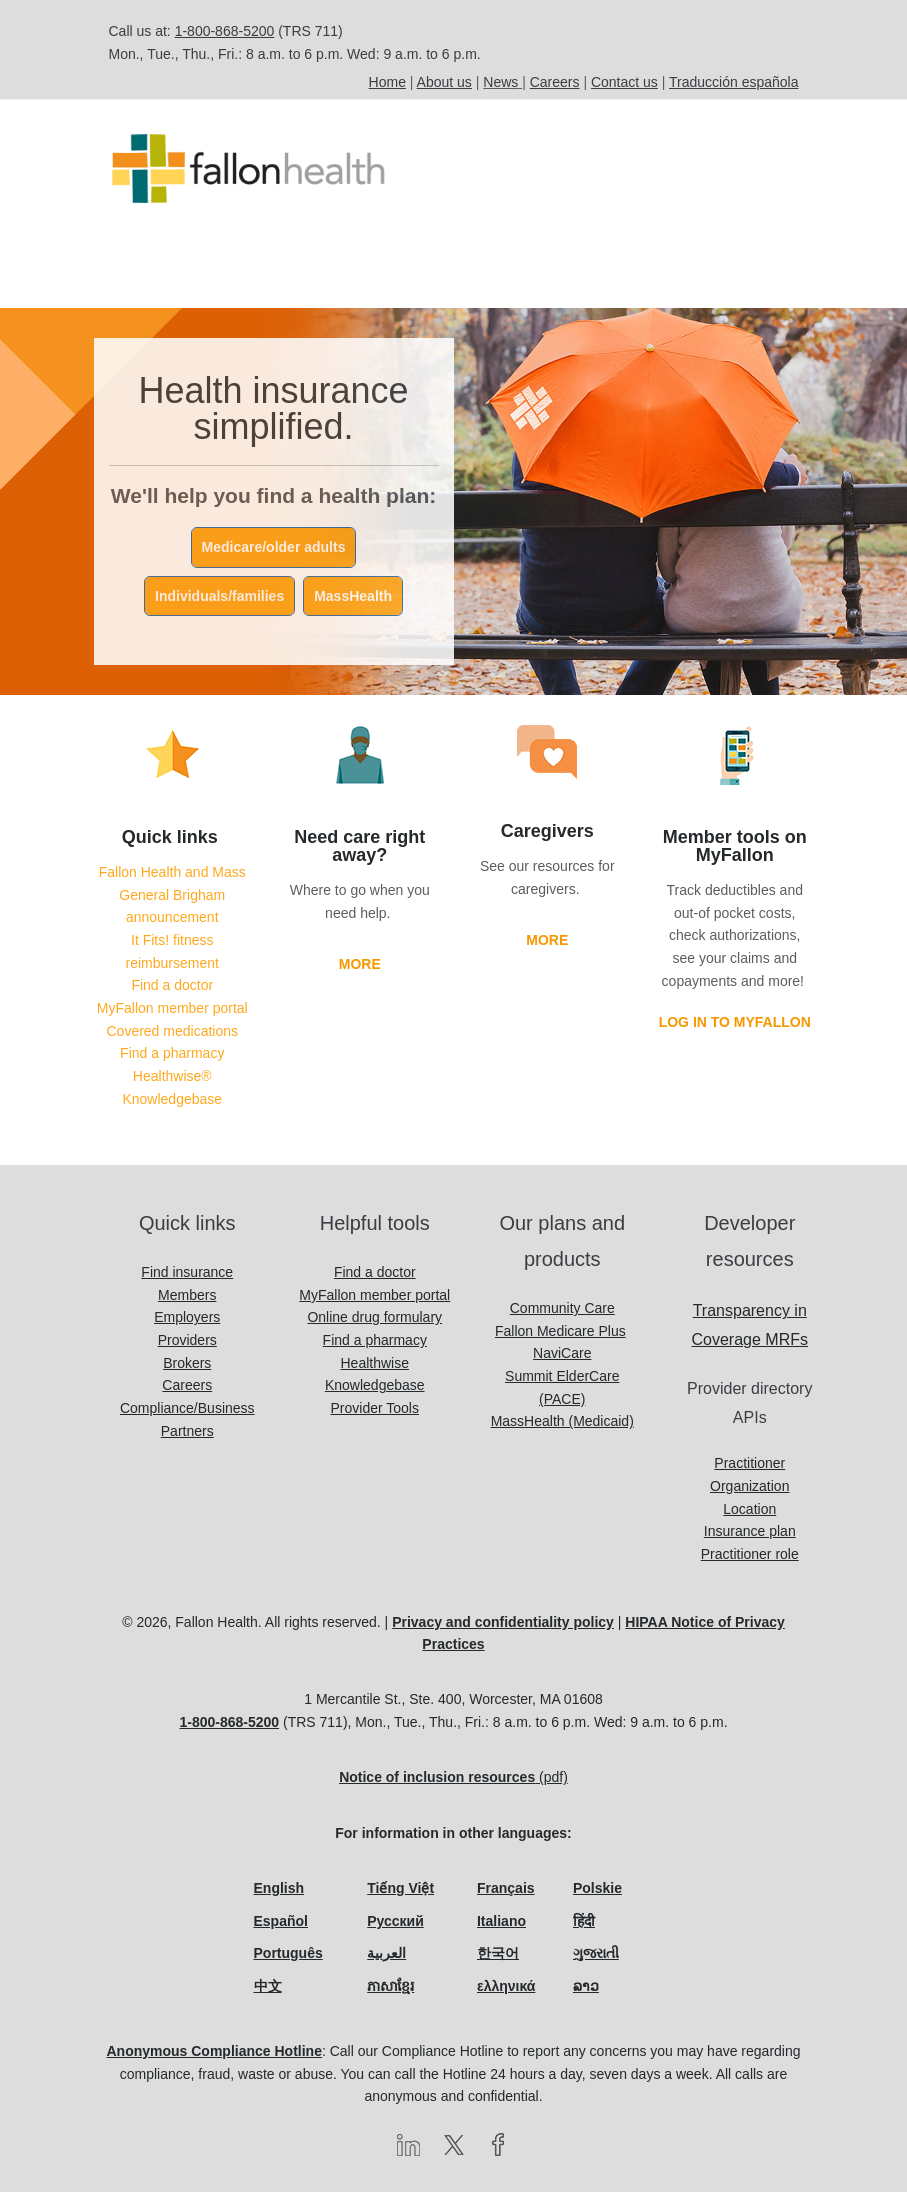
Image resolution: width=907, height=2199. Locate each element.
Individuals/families (219, 603)
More (360, 971)
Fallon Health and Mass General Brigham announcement (172, 901)
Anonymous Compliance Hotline (213, 2058)
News (500, 82)
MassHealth (353, 603)
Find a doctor (172, 992)
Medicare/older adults (274, 554)
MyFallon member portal (172, 1015)
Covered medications (172, 1038)
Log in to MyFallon (735, 1029)
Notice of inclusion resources (437, 1784)
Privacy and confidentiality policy (503, 1629)
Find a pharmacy (172, 1060)
